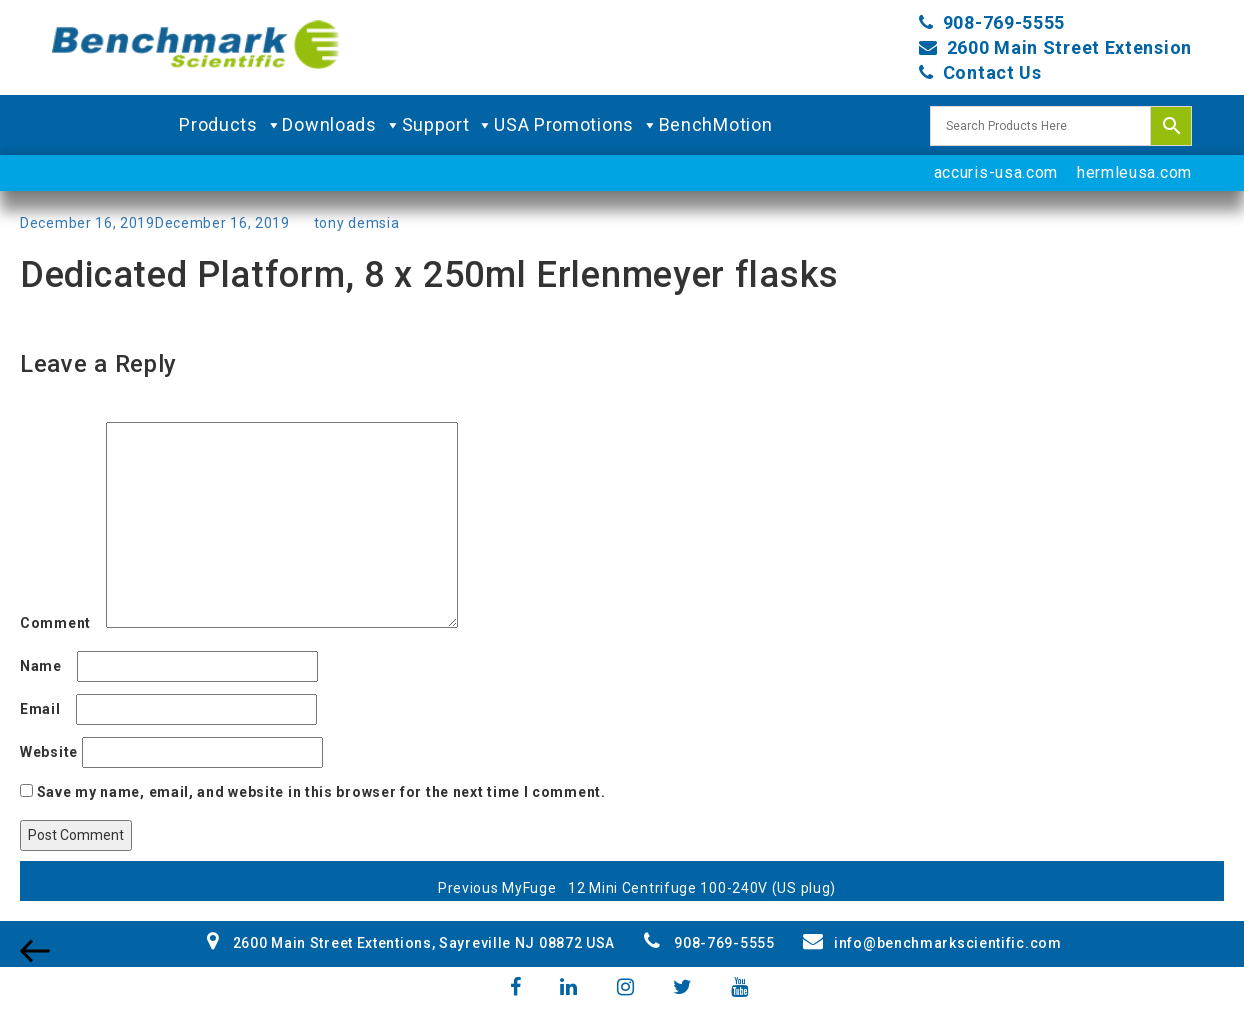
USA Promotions (576, 125)
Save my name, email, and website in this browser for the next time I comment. (321, 792)
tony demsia (357, 223)
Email (46, 709)
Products (230, 125)
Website (49, 752)
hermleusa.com (1134, 172)
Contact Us (992, 72)
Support (448, 125)
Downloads (341, 125)
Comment (61, 623)
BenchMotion (716, 124)
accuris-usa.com (996, 172)
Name (46, 666)
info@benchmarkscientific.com (932, 943)
